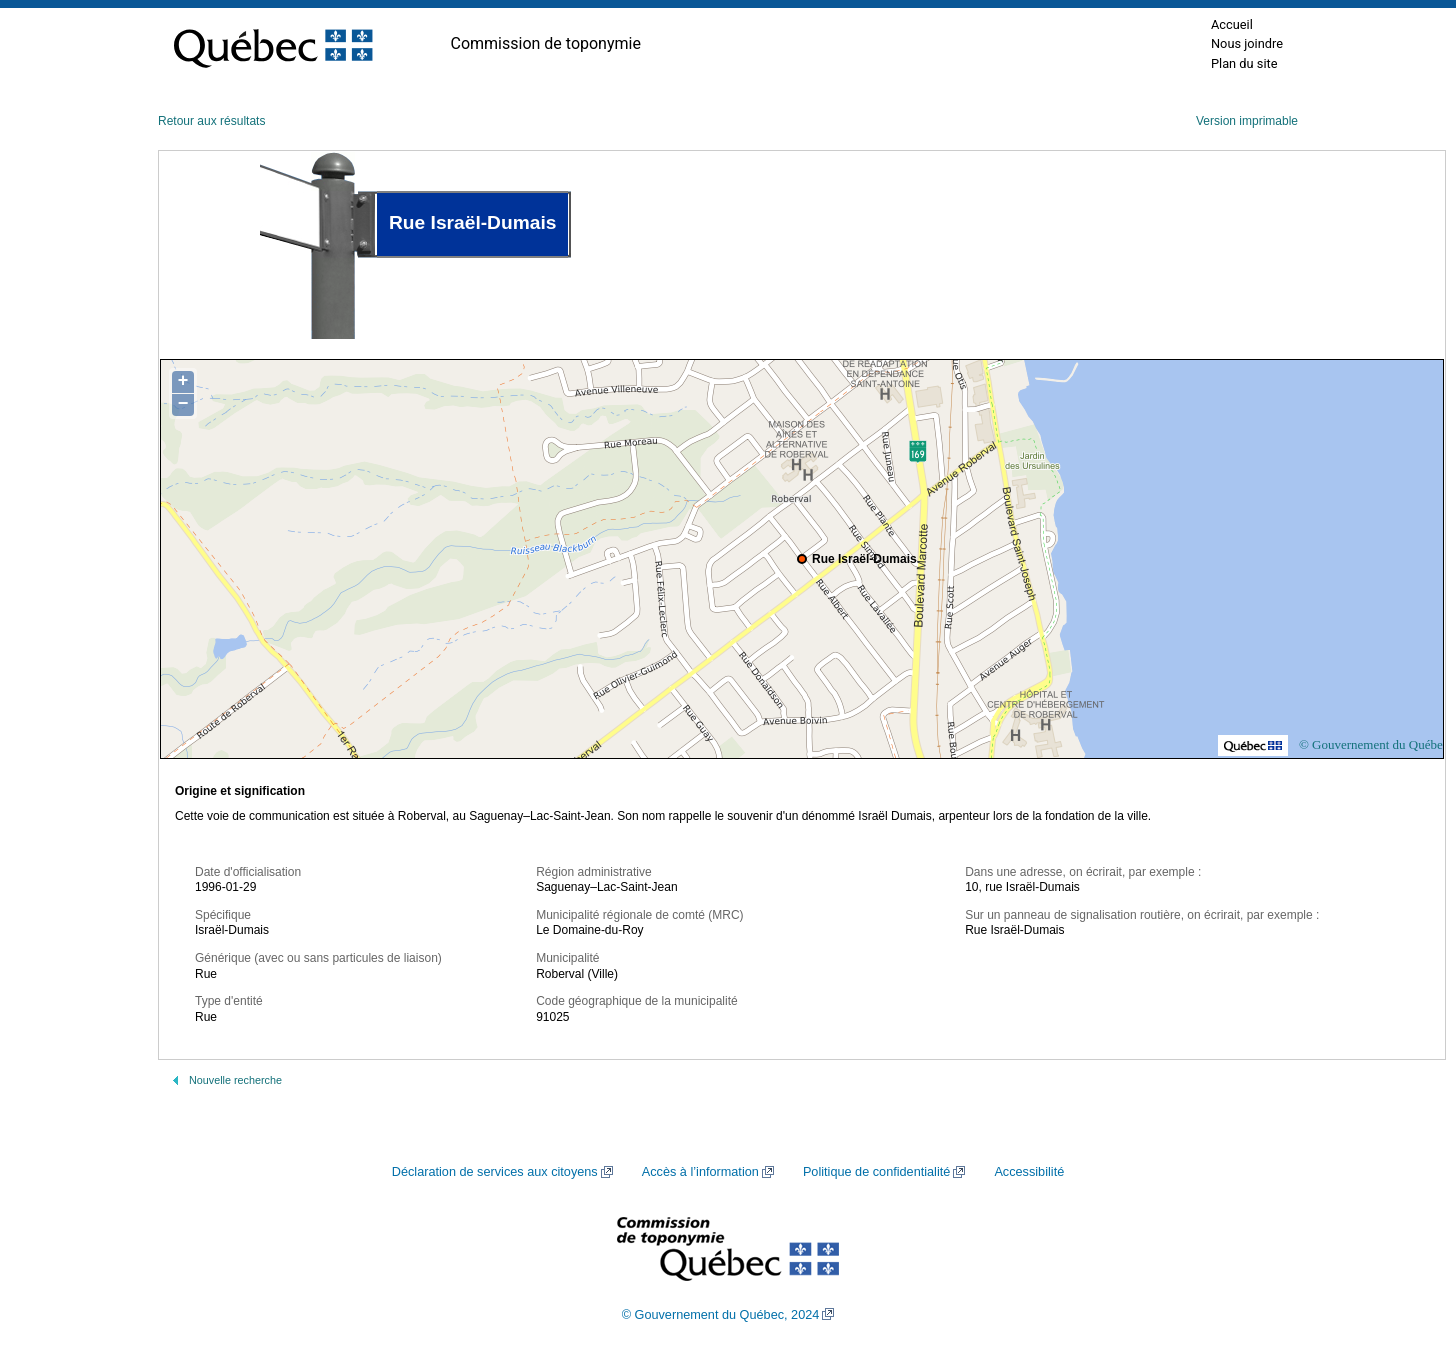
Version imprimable (1247, 121)
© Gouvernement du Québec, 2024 (721, 1315)
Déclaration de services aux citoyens (495, 1172)
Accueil (1232, 24)
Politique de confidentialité (876, 1172)
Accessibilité (1029, 1172)
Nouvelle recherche (235, 1080)
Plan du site (1244, 63)
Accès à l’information (700, 1172)
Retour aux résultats (211, 121)
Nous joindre (1247, 43)
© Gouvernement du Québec (1374, 744)
